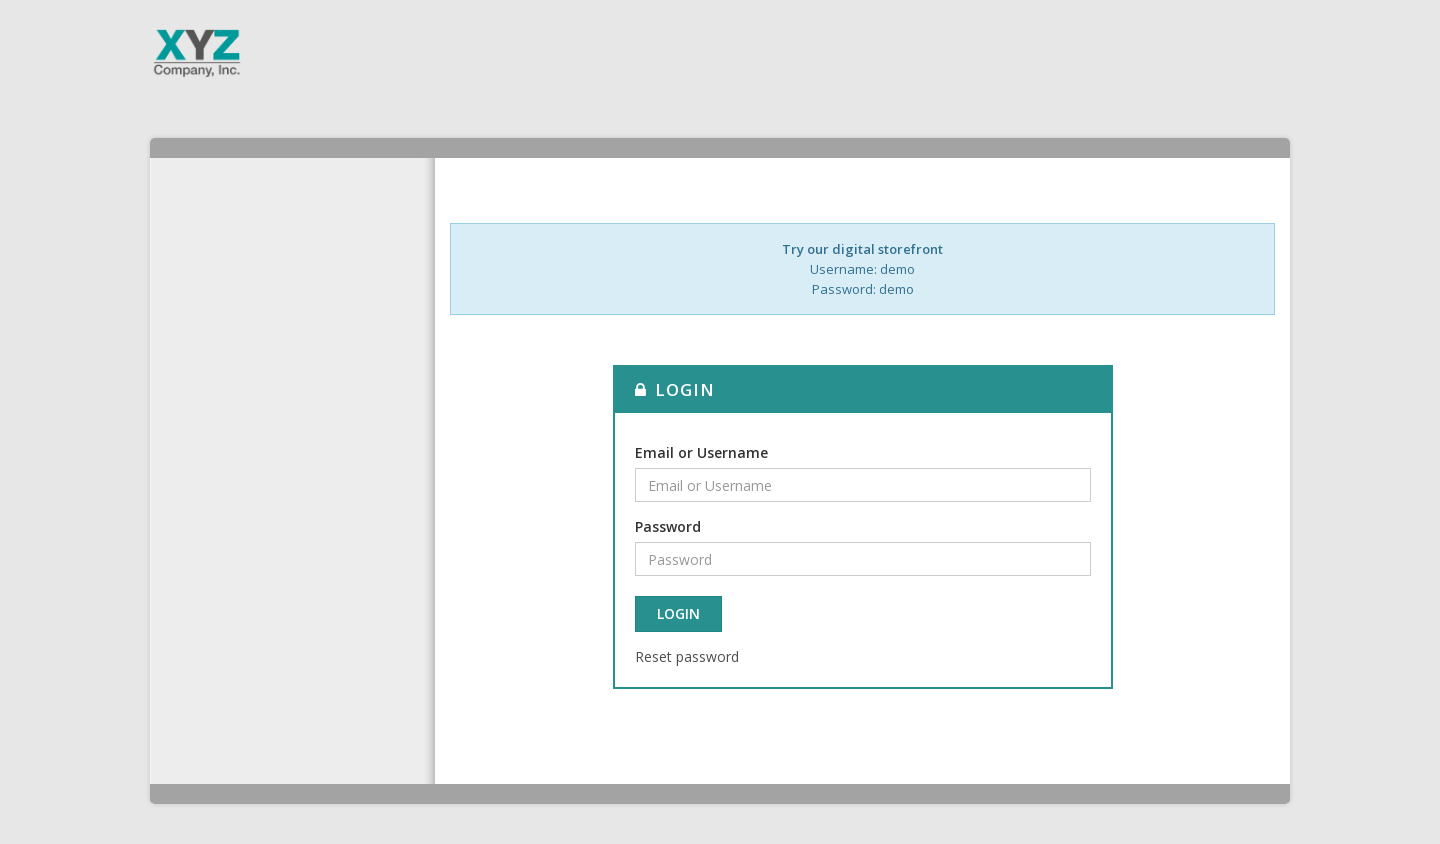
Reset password (687, 656)
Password (668, 526)
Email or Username (701, 452)
